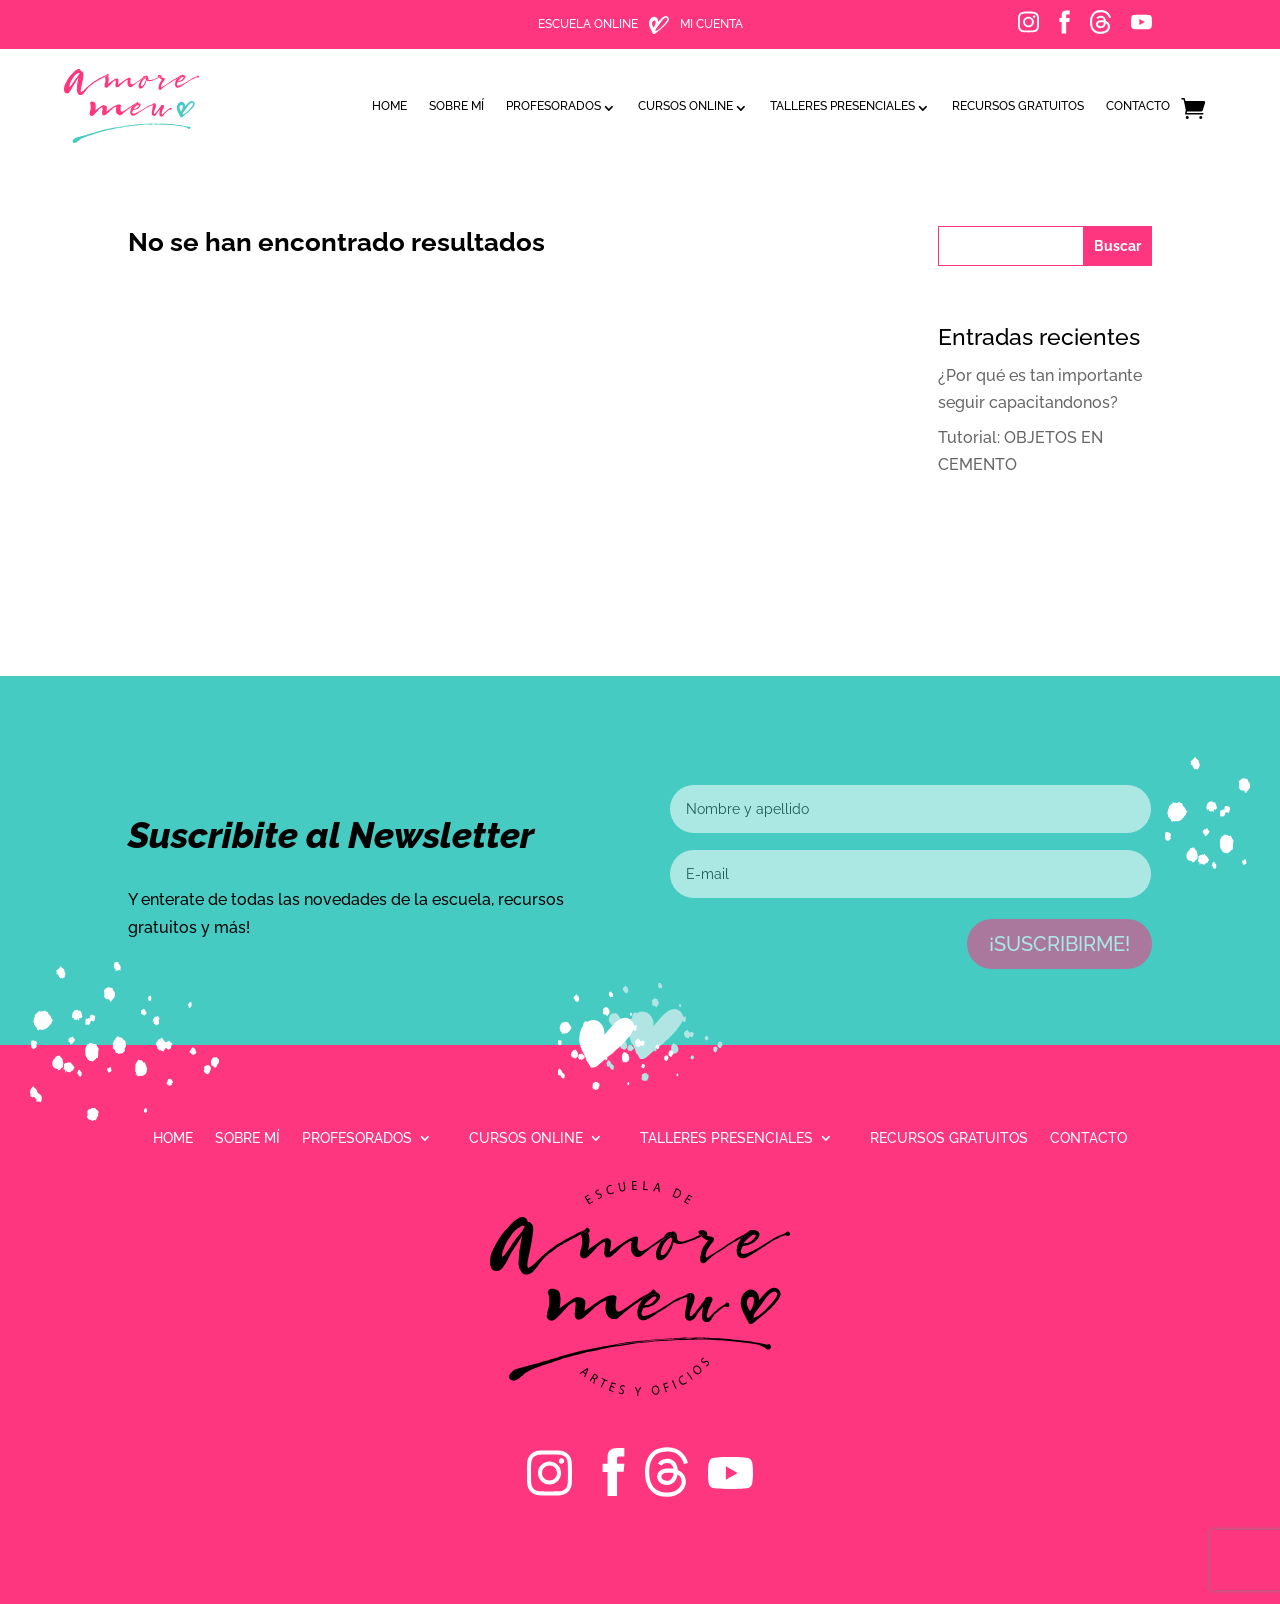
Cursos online (685, 106)
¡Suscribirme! (1059, 944)
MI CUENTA (711, 24)
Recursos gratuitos (1018, 106)
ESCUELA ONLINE (588, 24)
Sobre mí (456, 106)
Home (389, 106)
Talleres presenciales (842, 106)
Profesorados (553, 106)
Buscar (1117, 246)
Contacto (1138, 106)
